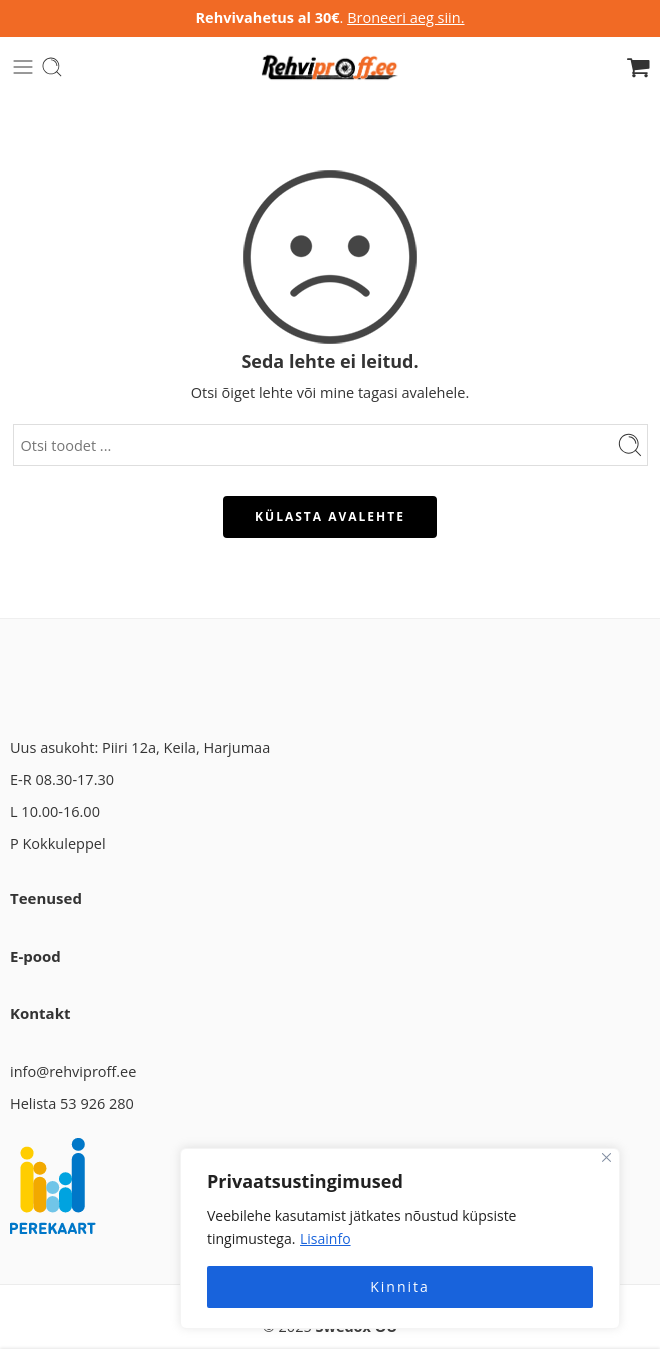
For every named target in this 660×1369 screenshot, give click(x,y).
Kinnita (400, 1286)
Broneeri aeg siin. (405, 17)
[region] (400, 1238)
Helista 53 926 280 (72, 1103)
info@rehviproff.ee (73, 1071)
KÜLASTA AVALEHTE (330, 516)
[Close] (606, 1157)
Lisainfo (325, 1238)
